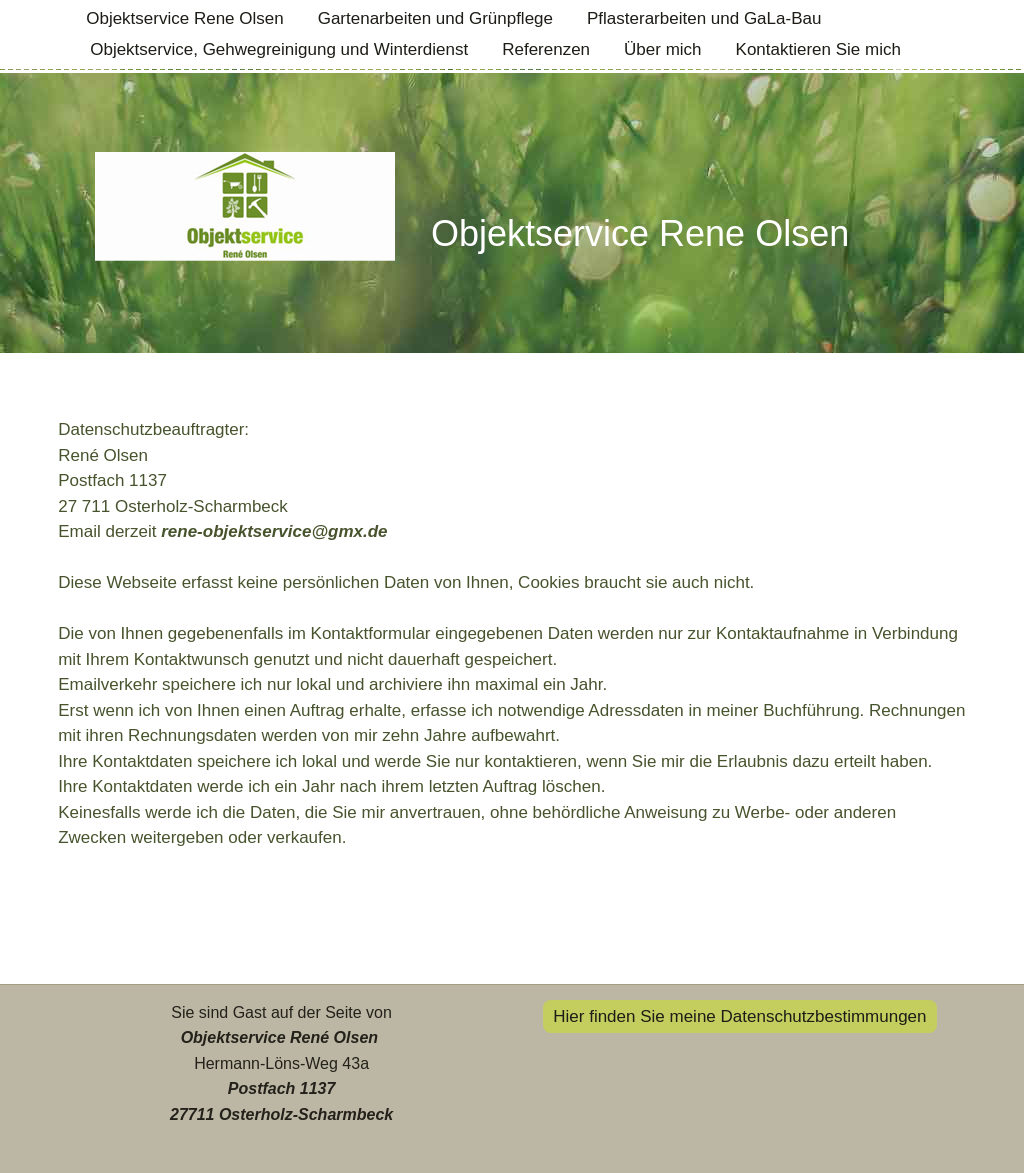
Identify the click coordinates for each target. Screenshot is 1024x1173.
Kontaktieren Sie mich (818, 49)
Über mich (662, 49)
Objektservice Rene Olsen (184, 18)
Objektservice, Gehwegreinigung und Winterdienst (279, 49)
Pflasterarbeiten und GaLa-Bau (704, 18)
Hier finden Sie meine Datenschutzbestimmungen (739, 1016)
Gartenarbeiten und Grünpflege (435, 18)
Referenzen (546, 49)
